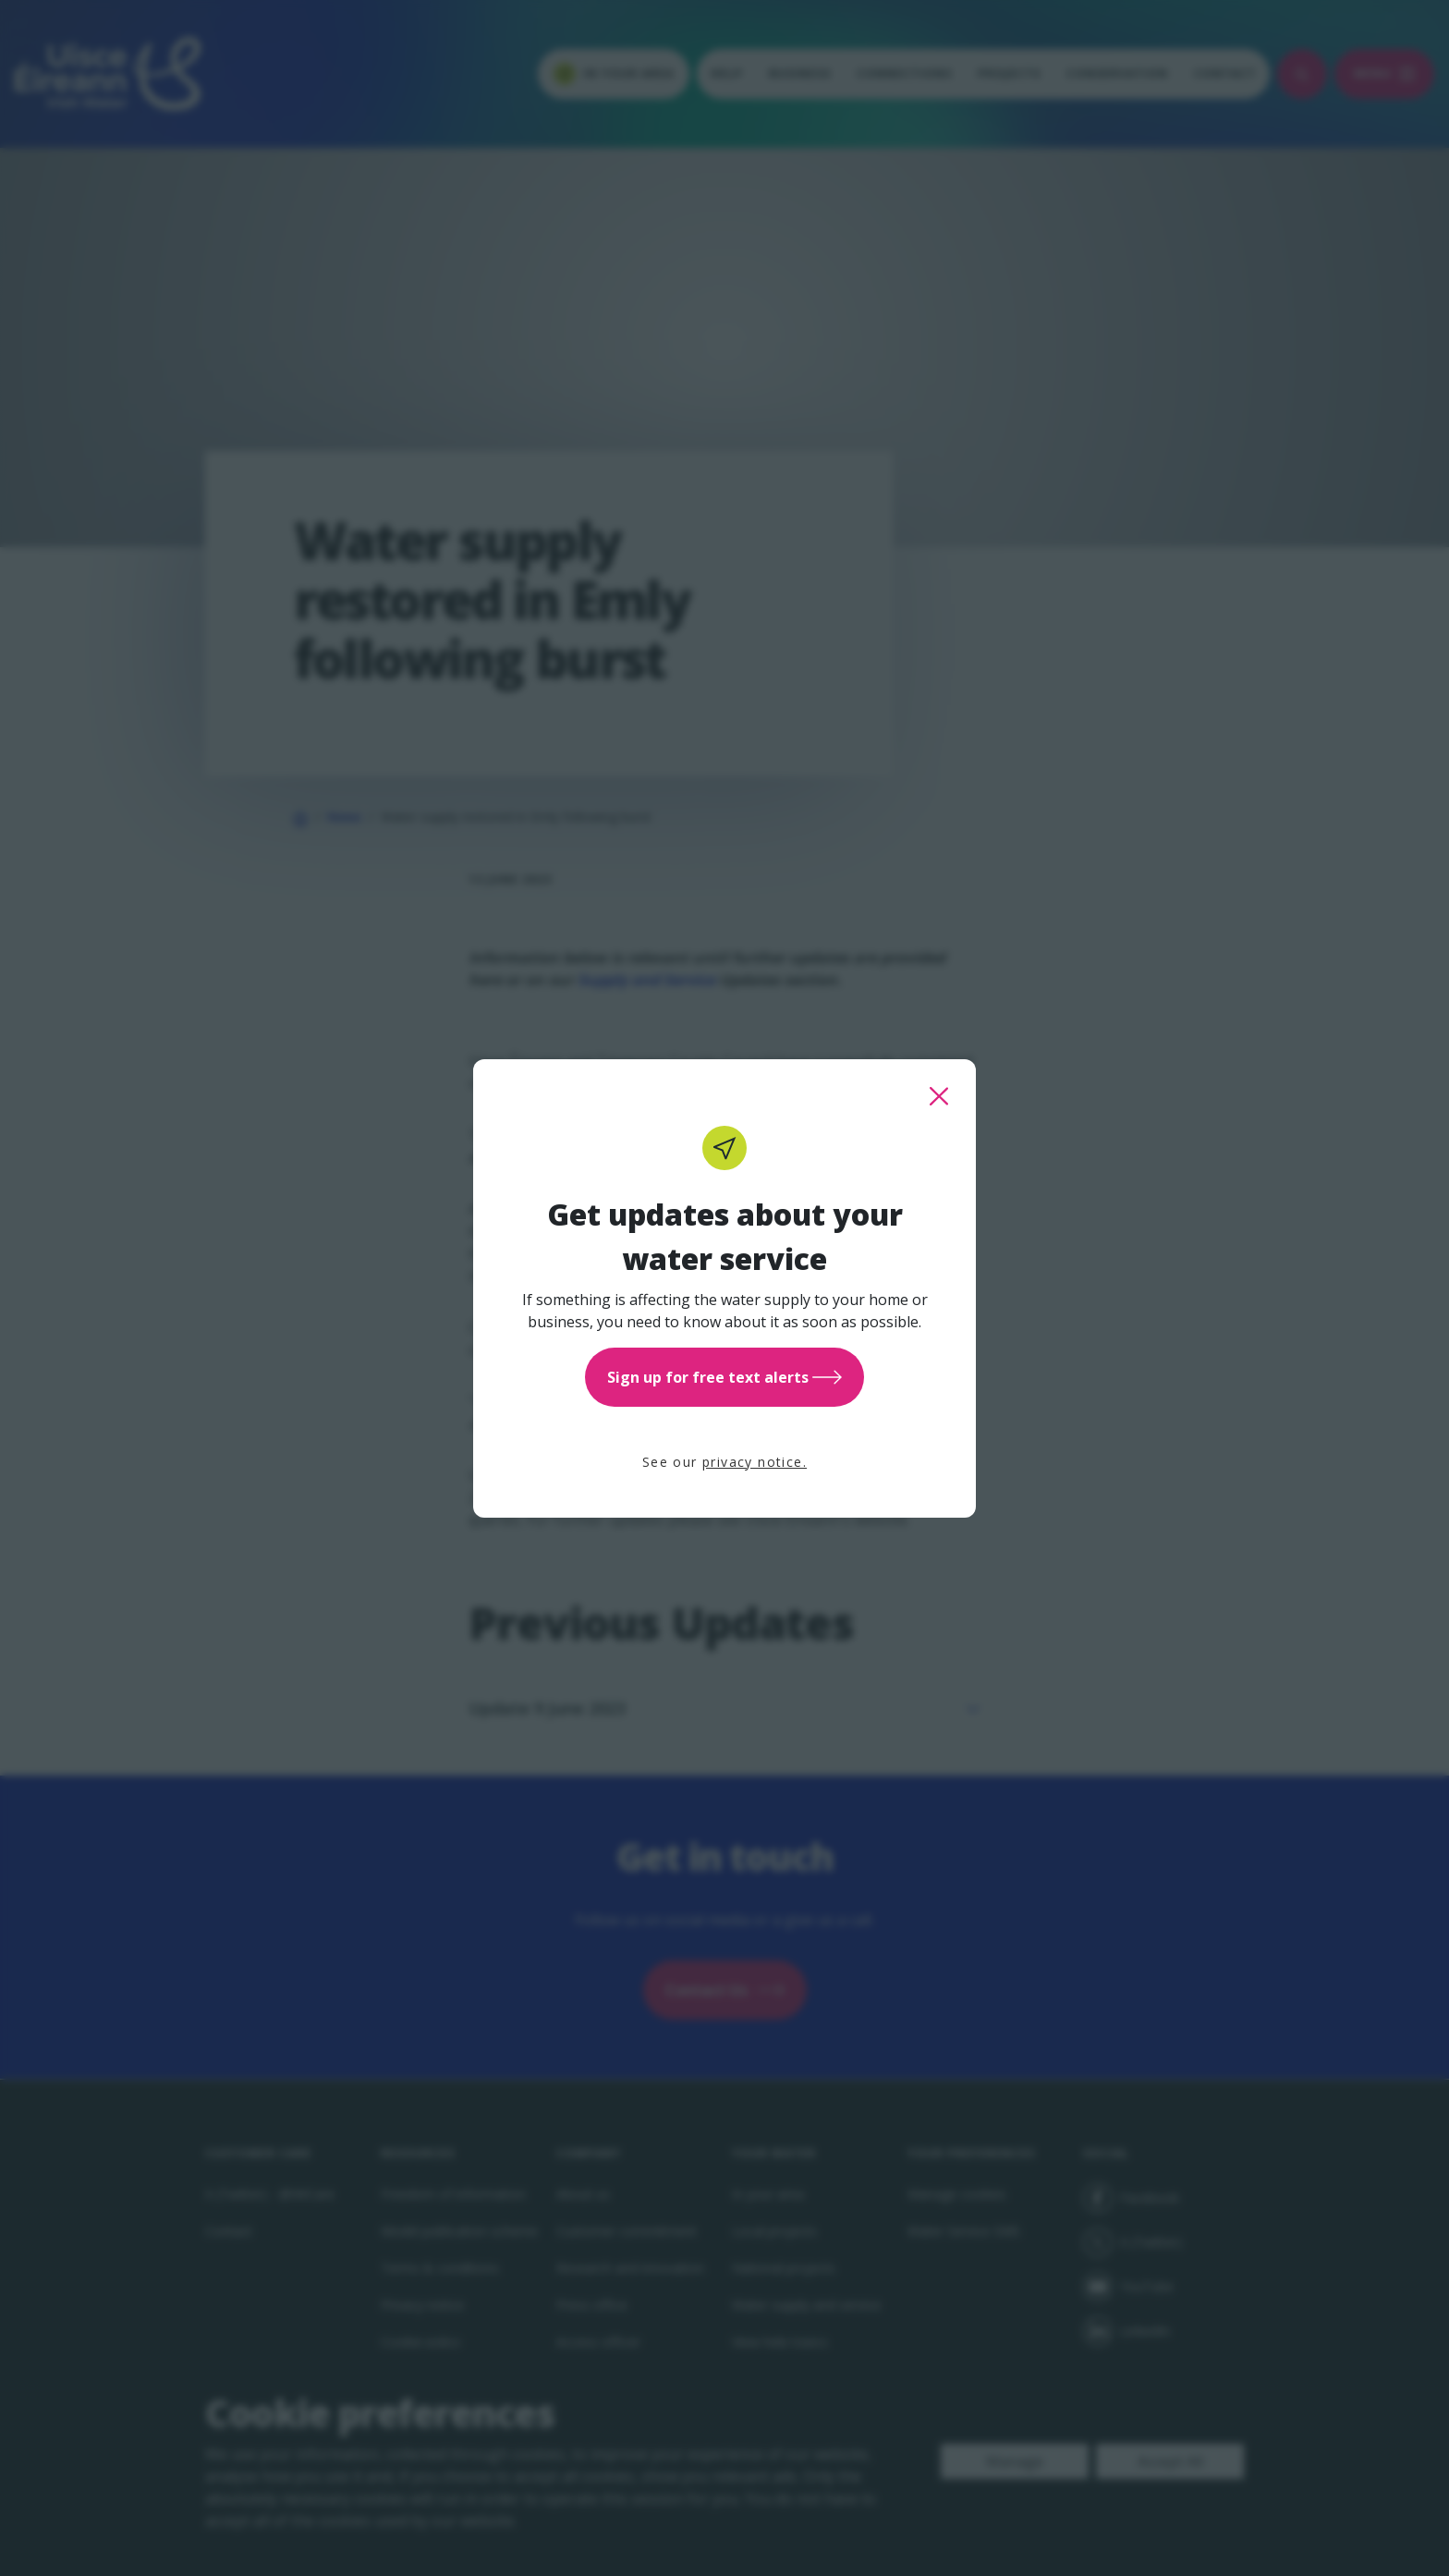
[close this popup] (939, 1096)
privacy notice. (754, 1462)
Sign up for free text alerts (724, 1377)
